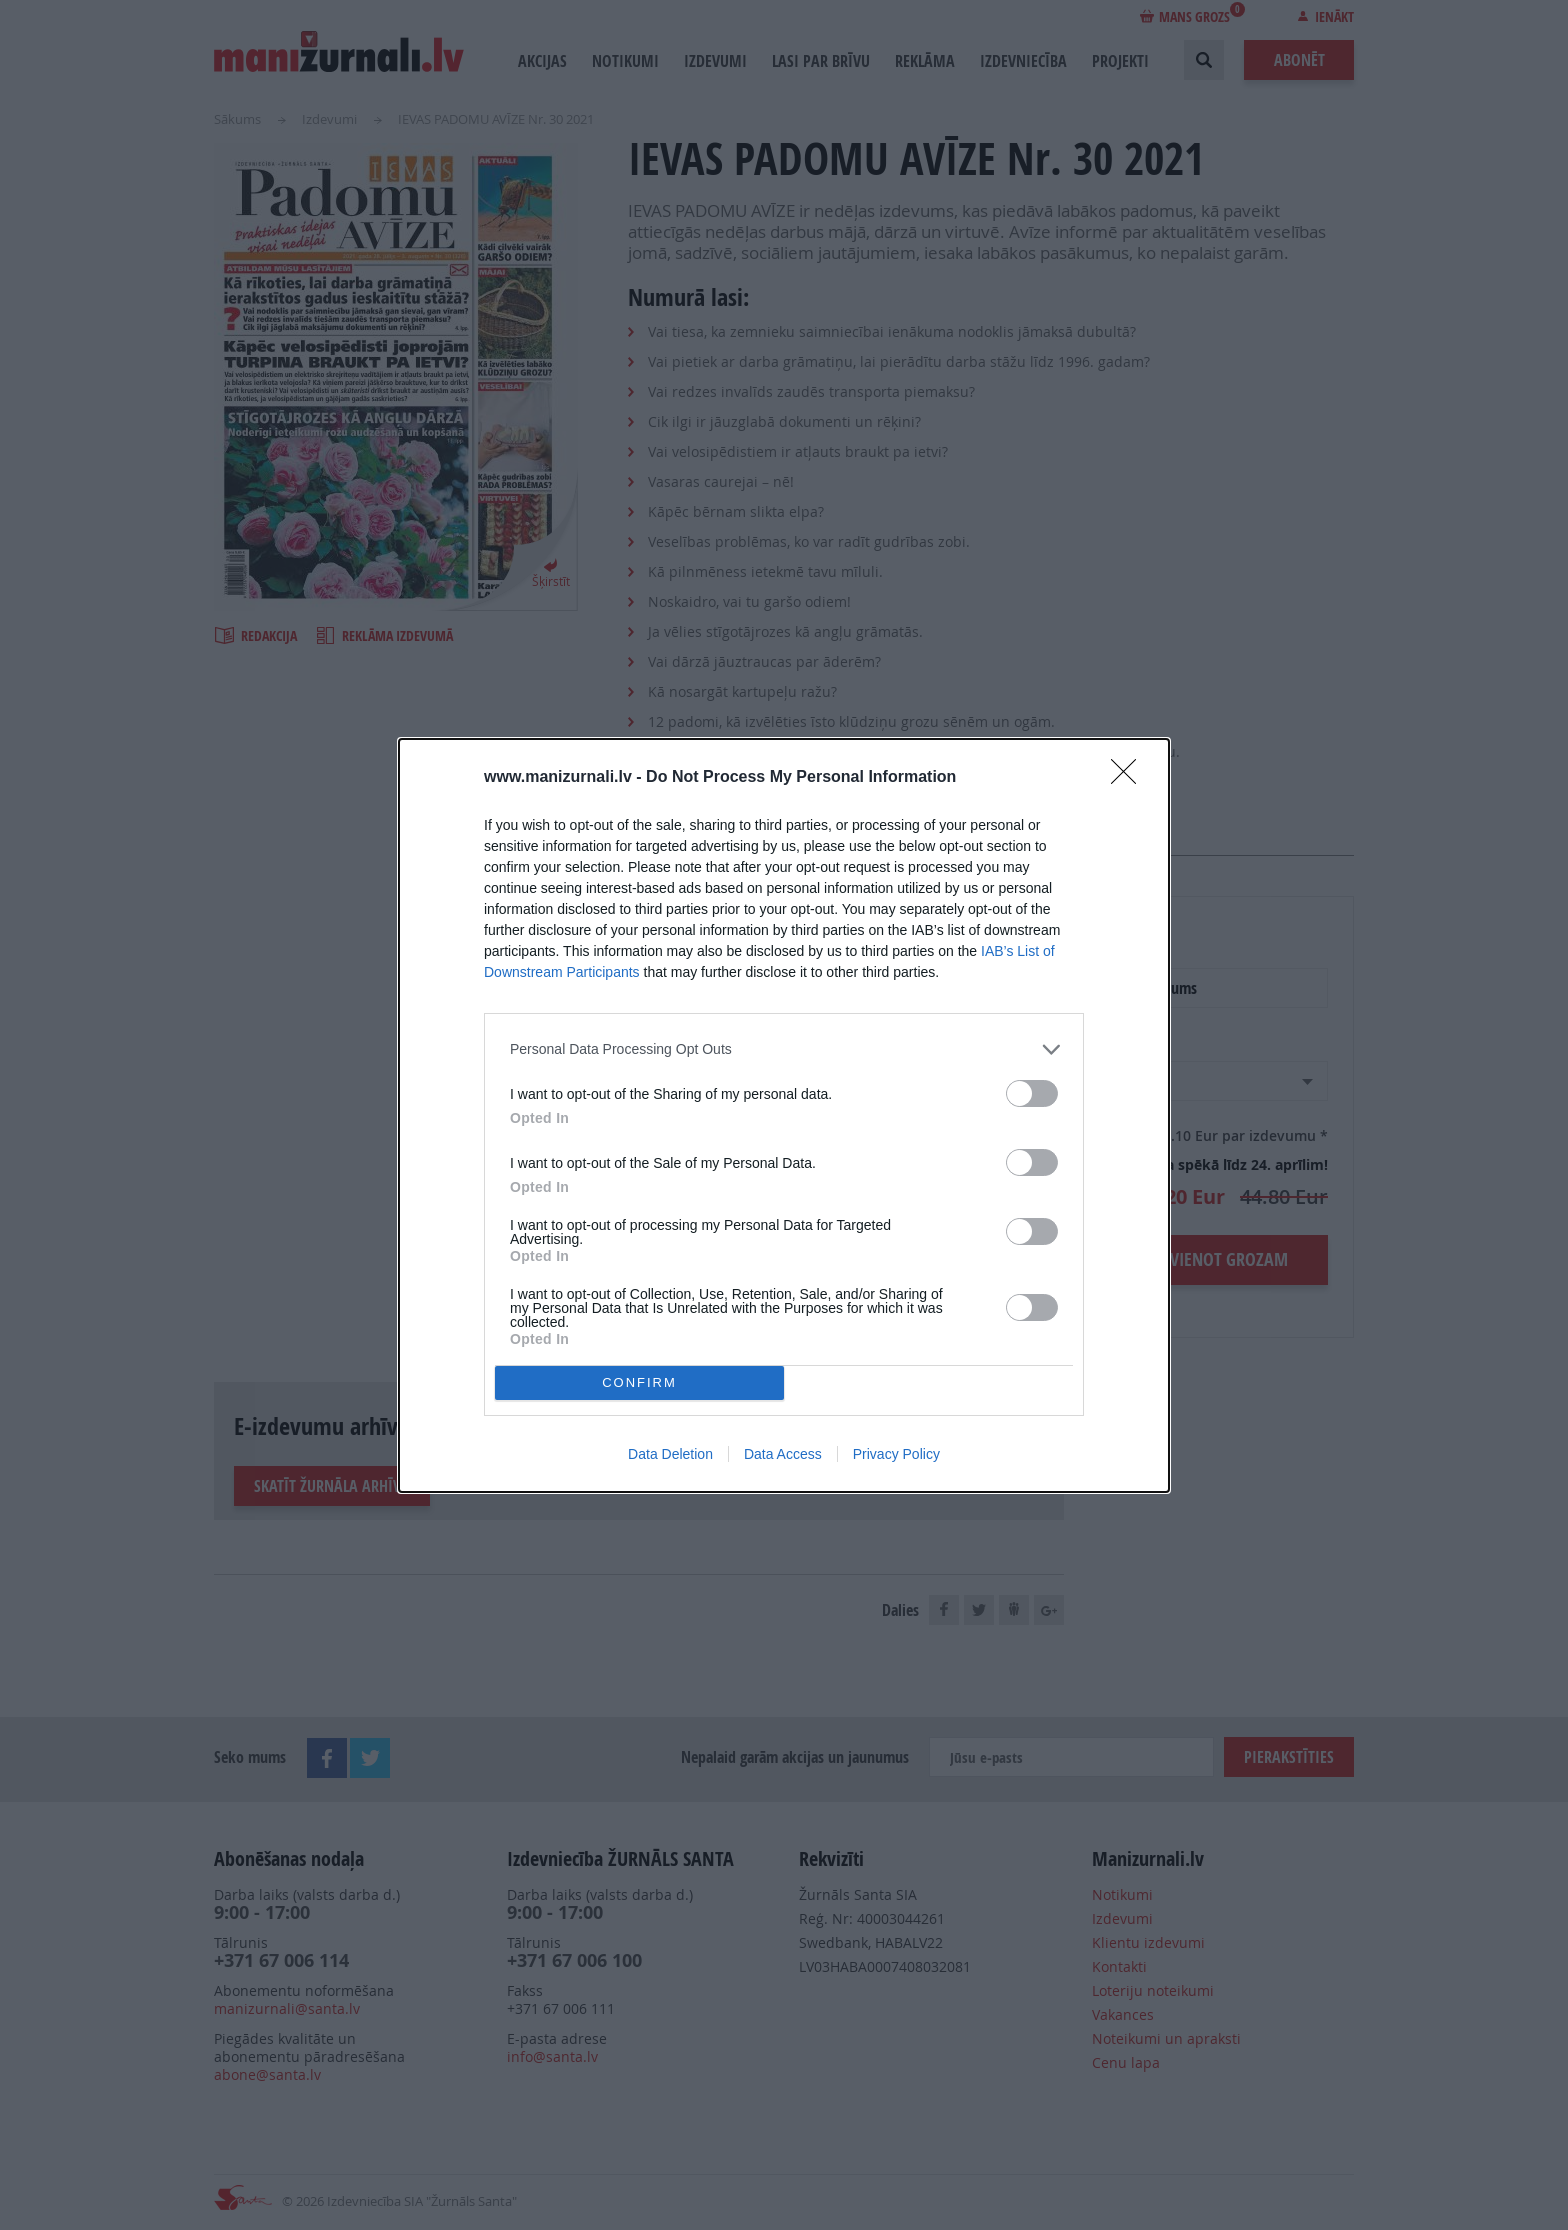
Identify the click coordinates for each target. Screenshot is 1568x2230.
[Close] (1130, 778)
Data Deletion (670, 1454)
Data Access (783, 1454)
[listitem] (784, 1049)
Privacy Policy (896, 1454)
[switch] (1032, 1093)
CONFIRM (639, 1382)
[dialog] (784, 1115)
